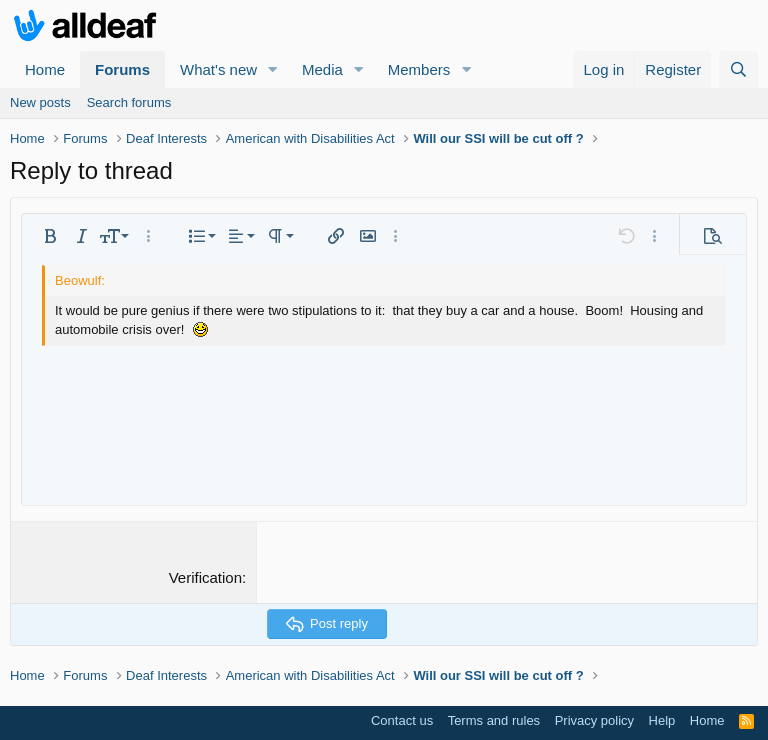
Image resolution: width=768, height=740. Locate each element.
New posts (40, 102)
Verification (205, 577)
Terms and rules (494, 720)
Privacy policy (594, 720)
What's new (218, 69)
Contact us (402, 720)
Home (45, 69)
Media (322, 69)
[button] (273, 69)
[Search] (738, 69)
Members (419, 69)
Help (662, 720)
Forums (122, 69)
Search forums (129, 102)
